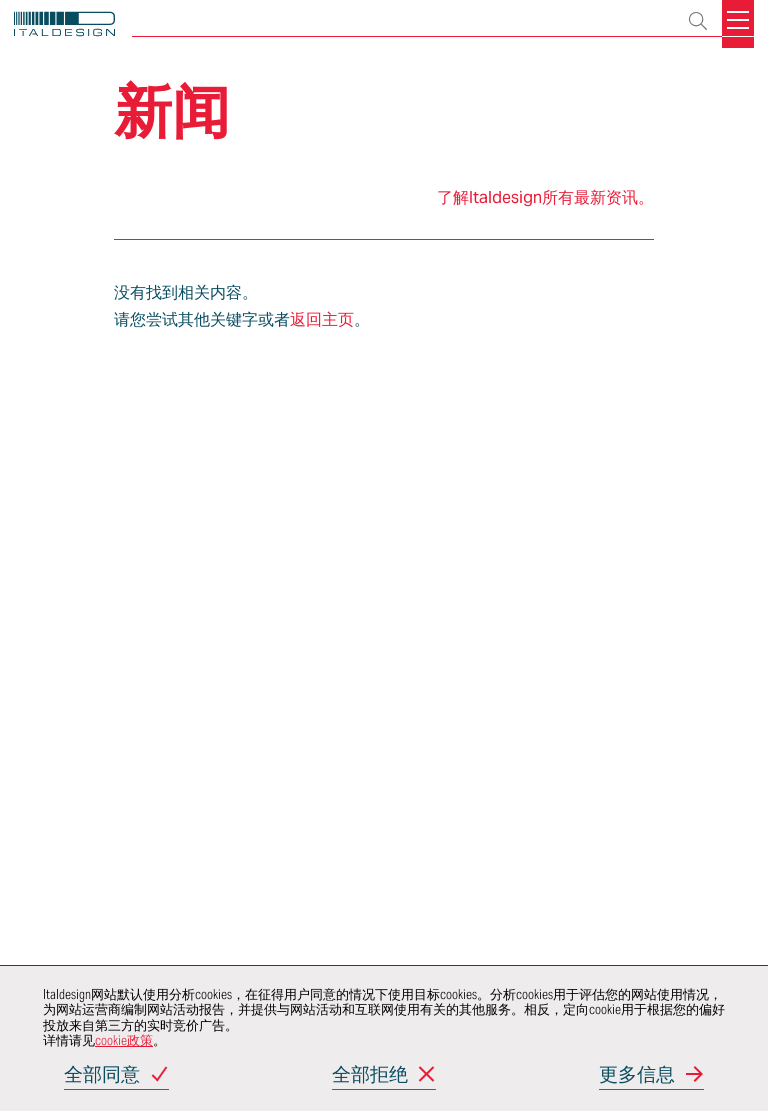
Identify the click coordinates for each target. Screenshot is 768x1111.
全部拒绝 (370, 1075)
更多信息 (637, 1075)
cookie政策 (124, 1040)
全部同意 (102, 1075)
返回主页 (322, 319)
